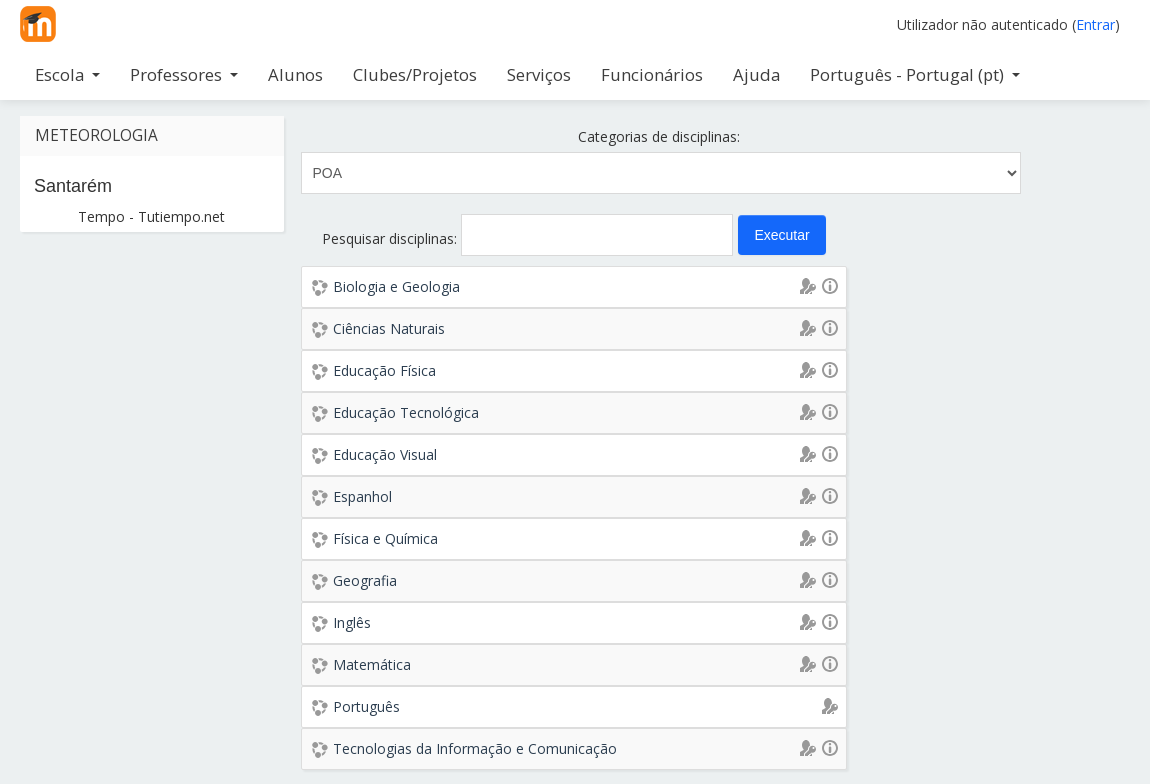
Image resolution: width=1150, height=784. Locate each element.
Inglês (352, 622)
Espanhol (362, 496)
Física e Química (385, 538)
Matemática (372, 664)
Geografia (365, 580)
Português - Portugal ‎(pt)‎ (915, 74)
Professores (184, 74)
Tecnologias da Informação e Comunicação (475, 748)
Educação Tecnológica (406, 412)
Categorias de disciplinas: (659, 136)
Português (366, 706)
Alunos (295, 74)
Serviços (539, 74)
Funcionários (652, 74)
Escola (67, 74)
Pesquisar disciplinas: (391, 238)
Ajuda (756, 74)
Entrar (1095, 24)
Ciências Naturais (389, 328)
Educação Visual (385, 454)
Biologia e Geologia (396, 286)
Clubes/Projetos (415, 74)
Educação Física (384, 370)
